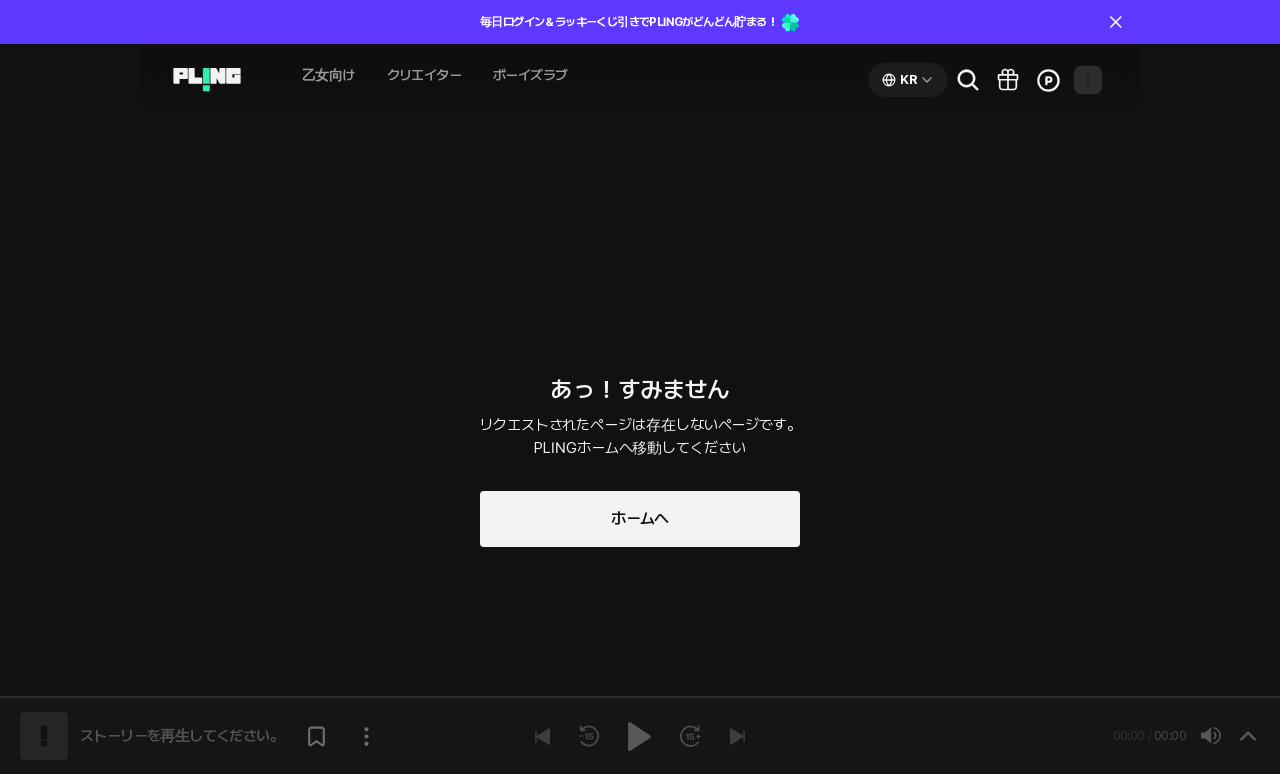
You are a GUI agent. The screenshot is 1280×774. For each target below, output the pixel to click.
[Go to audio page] (207, 80)
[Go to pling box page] (1008, 80)
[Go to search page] (968, 80)
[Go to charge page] (1048, 80)
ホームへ (640, 518)
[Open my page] (1088, 80)
